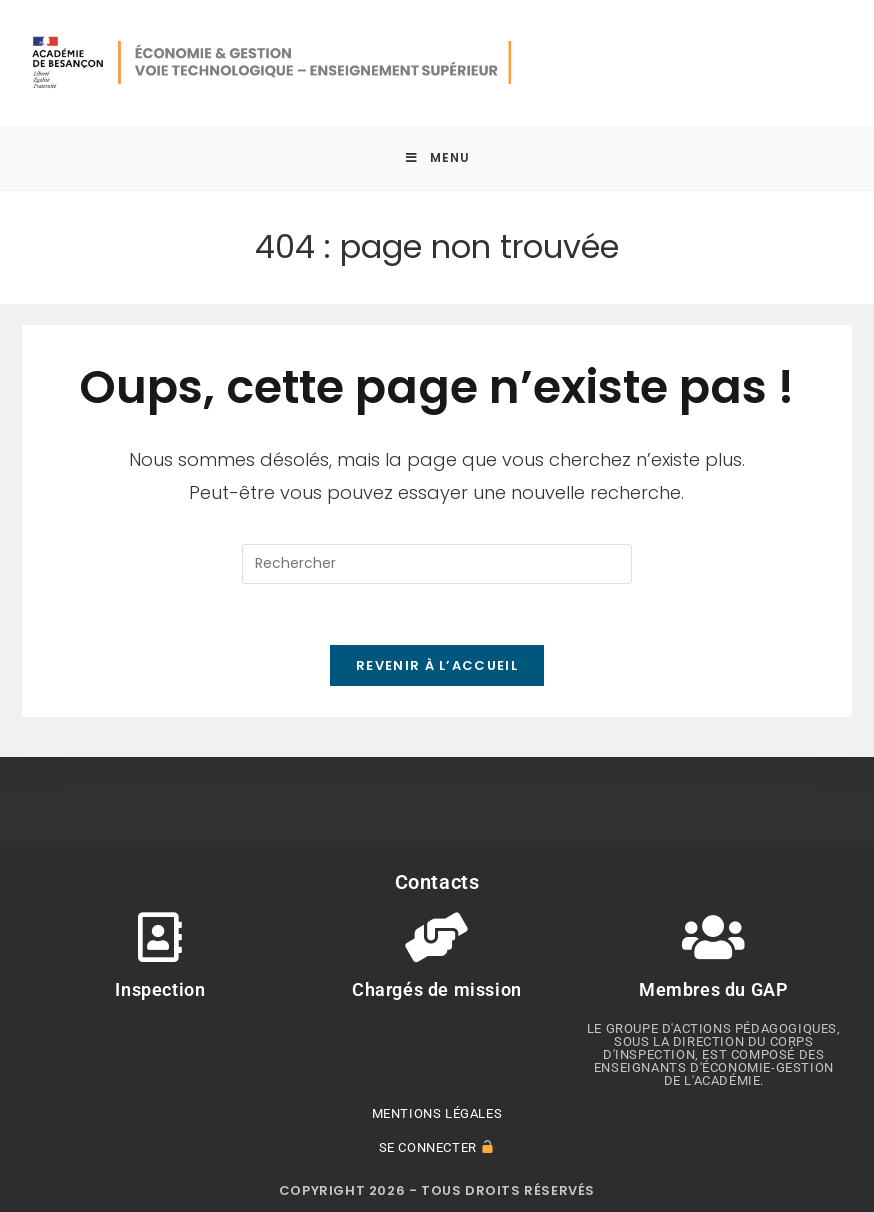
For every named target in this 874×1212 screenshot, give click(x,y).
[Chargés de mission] (437, 937)
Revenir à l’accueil (437, 665)
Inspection (160, 989)
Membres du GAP (713, 989)
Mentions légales (437, 1113)
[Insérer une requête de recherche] (437, 564)
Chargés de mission (437, 989)
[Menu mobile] (437, 158)
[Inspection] (160, 937)
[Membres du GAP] (714, 937)
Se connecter (437, 1147)
